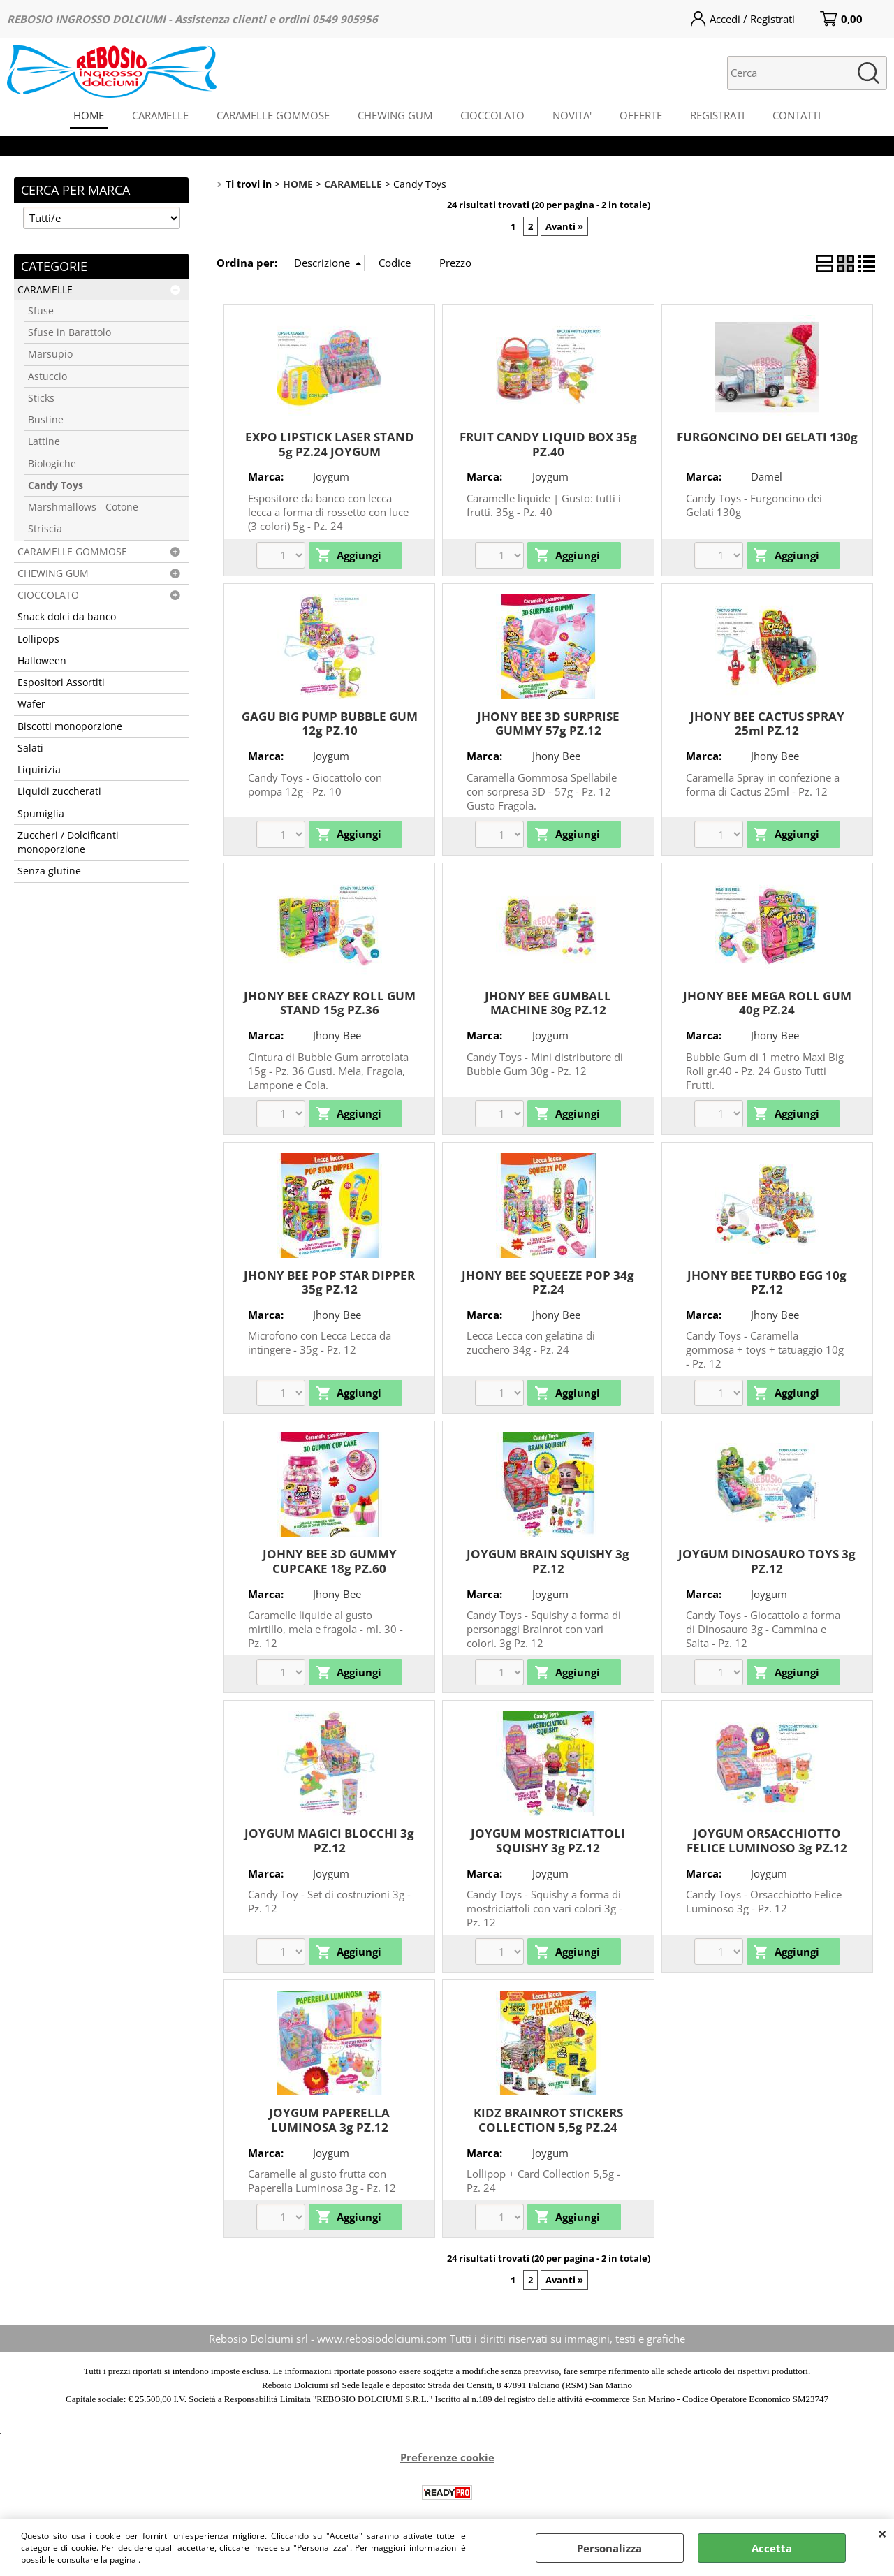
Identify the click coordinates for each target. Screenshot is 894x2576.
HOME (88, 115)
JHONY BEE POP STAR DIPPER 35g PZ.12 (329, 1282)
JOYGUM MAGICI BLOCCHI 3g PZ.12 (329, 1840)
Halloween (41, 660)
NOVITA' (572, 115)
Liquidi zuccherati (59, 791)
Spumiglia (40, 813)
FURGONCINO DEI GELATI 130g (767, 437)
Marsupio (50, 354)
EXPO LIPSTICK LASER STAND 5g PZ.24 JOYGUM (329, 444)
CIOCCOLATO (492, 115)
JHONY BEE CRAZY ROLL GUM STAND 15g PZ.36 (330, 1003)
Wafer (31, 704)
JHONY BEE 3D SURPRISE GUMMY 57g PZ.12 (548, 723)
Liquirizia (39, 769)
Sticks (41, 398)
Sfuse (41, 311)
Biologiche (52, 464)
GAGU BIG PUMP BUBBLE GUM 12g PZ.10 (330, 723)
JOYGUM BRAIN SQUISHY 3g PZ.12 (548, 1561)
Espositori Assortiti (61, 682)
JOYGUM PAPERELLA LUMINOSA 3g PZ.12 (329, 2120)
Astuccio (47, 376)
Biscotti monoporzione (69, 726)
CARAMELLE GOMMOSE (273, 115)
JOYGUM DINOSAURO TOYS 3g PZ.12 (767, 1561)
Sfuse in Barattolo (69, 332)
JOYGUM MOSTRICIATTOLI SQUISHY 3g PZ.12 (548, 1840)
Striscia (45, 528)
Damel (766, 476)
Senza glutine (49, 871)
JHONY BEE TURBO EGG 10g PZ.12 (767, 1282)
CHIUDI (882, 2533)
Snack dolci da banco (66, 616)
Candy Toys (55, 485)
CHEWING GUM (395, 115)
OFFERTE (641, 115)
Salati (30, 748)
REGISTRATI (717, 115)
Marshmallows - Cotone (83, 507)
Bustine (46, 420)
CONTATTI (796, 115)
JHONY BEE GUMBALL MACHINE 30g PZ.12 (548, 1003)
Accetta (772, 2548)
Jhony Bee (556, 756)
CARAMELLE (160, 115)
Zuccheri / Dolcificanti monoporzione (68, 842)
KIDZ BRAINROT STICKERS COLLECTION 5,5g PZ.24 (548, 2120)
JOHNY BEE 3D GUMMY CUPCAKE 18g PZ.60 (330, 1561)
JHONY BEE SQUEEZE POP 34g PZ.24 (548, 1282)
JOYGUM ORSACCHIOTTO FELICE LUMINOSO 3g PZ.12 (767, 1840)
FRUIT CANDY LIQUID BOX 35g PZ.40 (548, 444)
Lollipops (38, 639)
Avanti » (564, 226)
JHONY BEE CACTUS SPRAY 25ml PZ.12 (767, 723)
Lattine (44, 441)
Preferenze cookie (447, 2457)
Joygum (331, 476)
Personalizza (609, 2548)
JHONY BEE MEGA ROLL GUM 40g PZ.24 (767, 1003)
